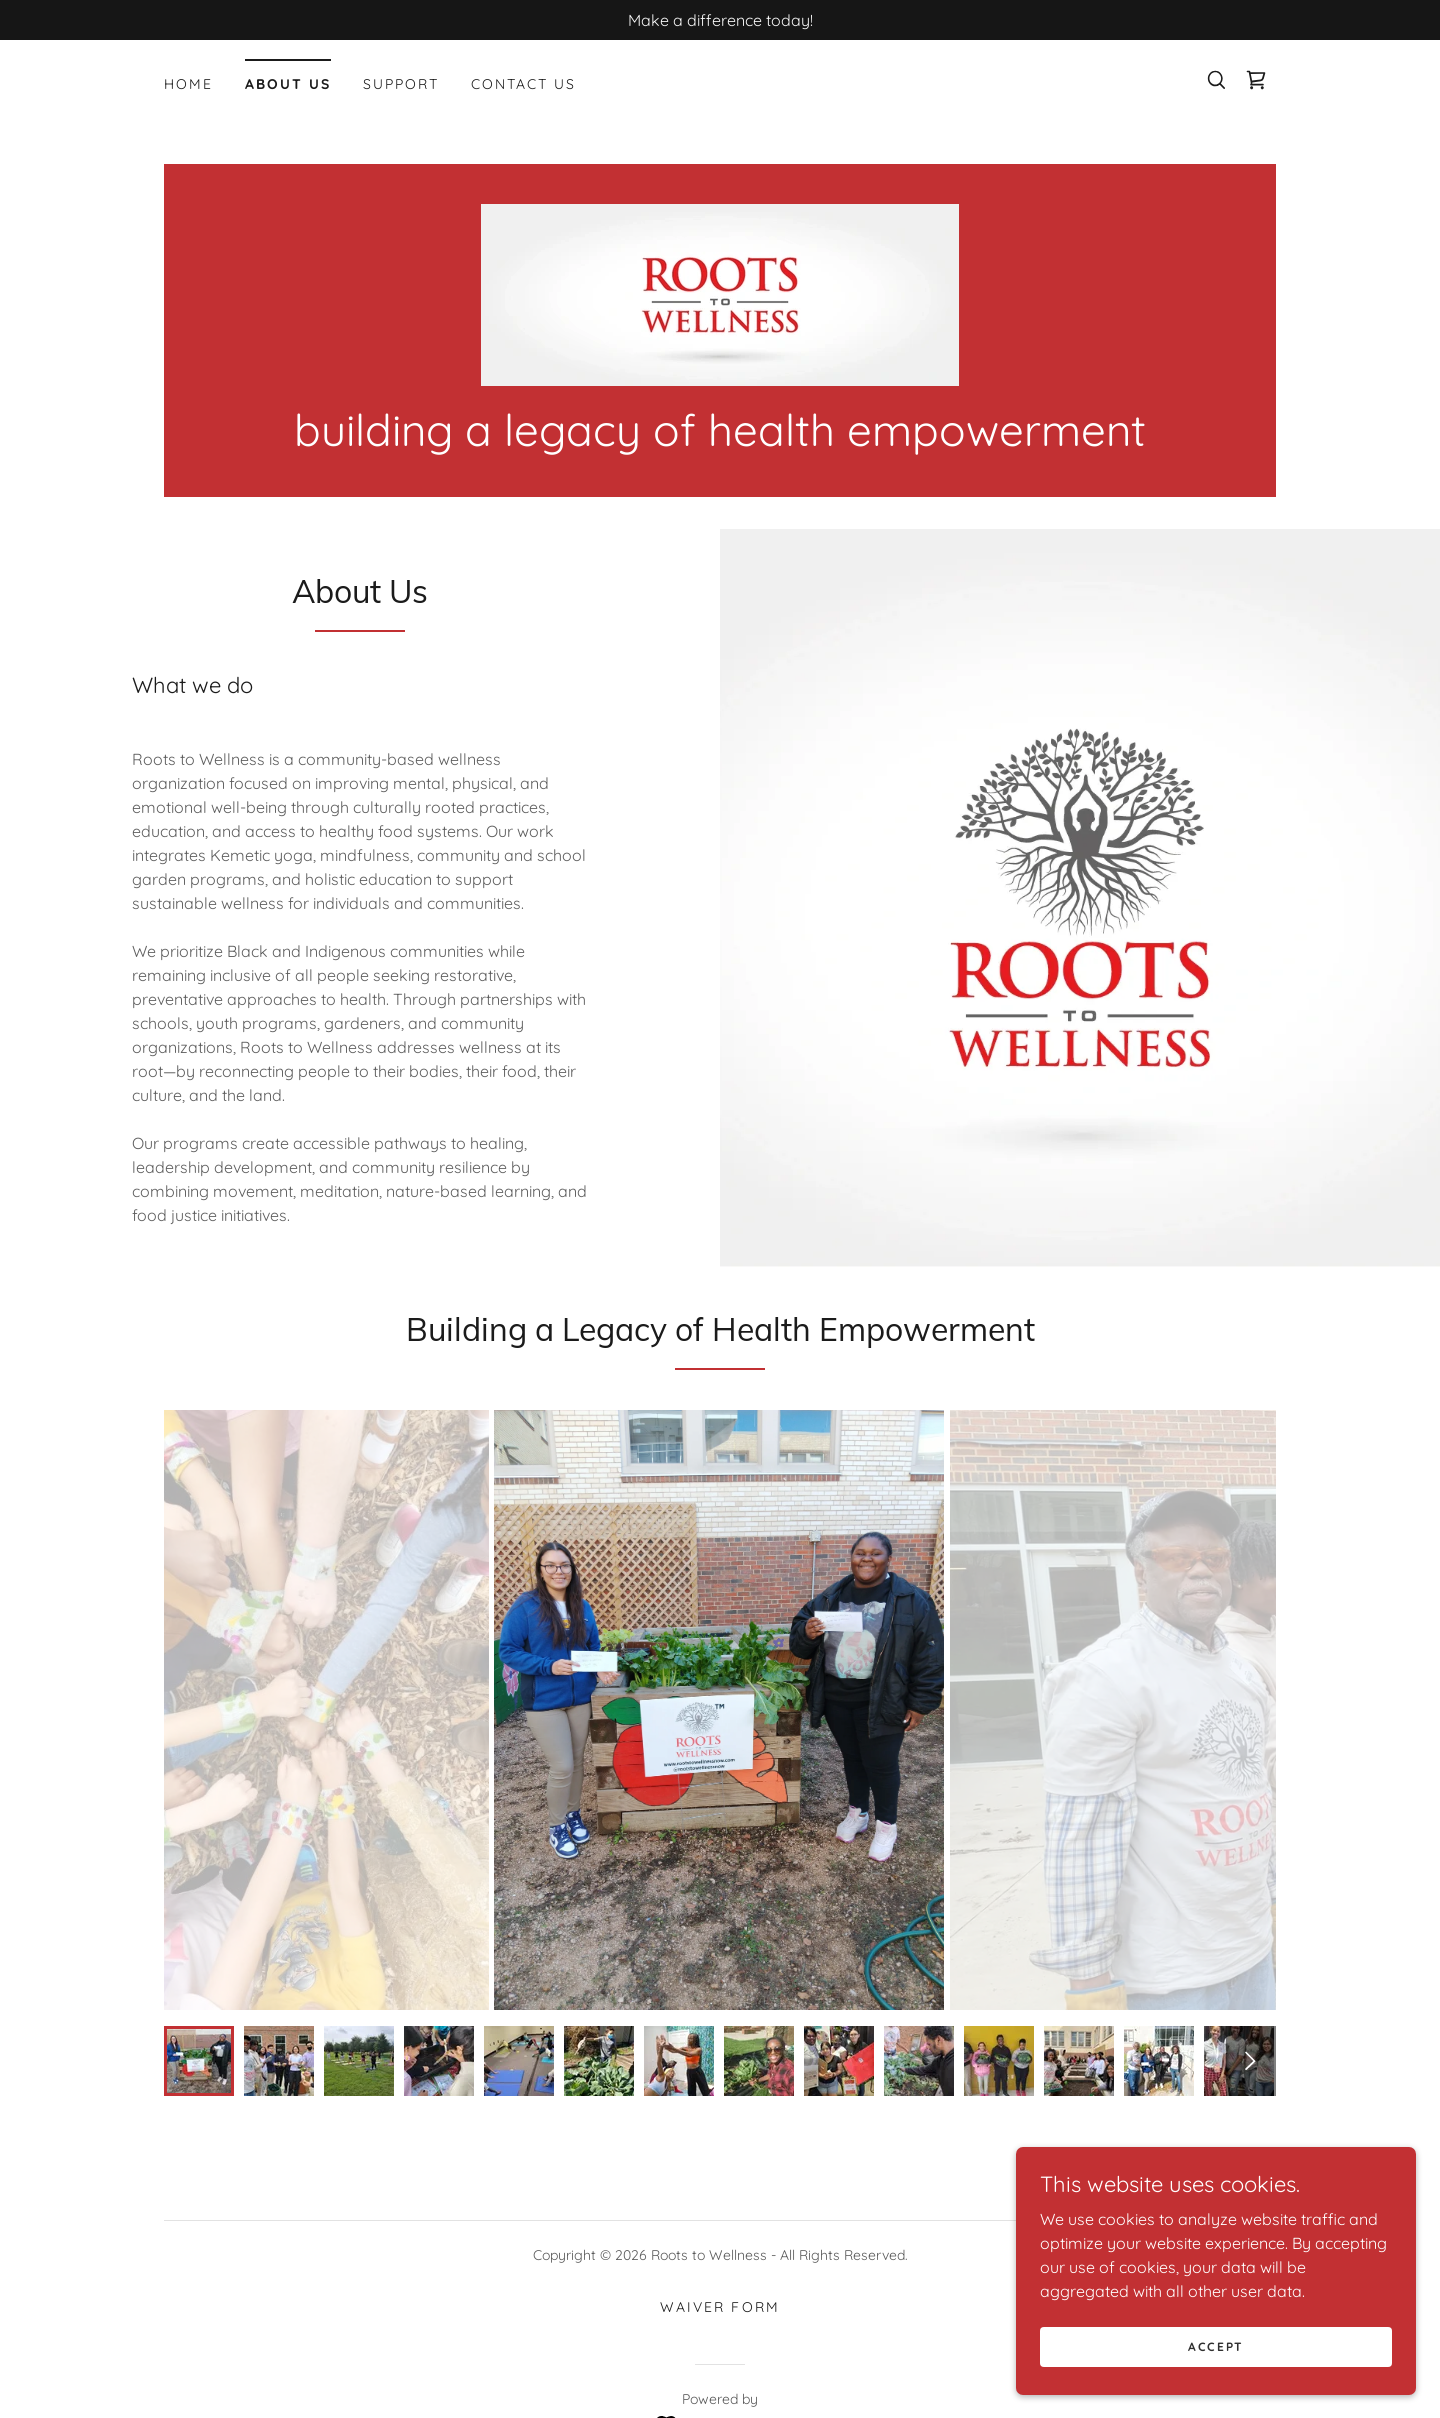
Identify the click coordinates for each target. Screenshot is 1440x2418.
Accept (1216, 2346)
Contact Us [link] (523, 84)
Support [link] (401, 84)
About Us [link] (288, 84)
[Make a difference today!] (720, 20)
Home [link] (188, 84)
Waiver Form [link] (719, 2307)
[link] (1256, 80)
